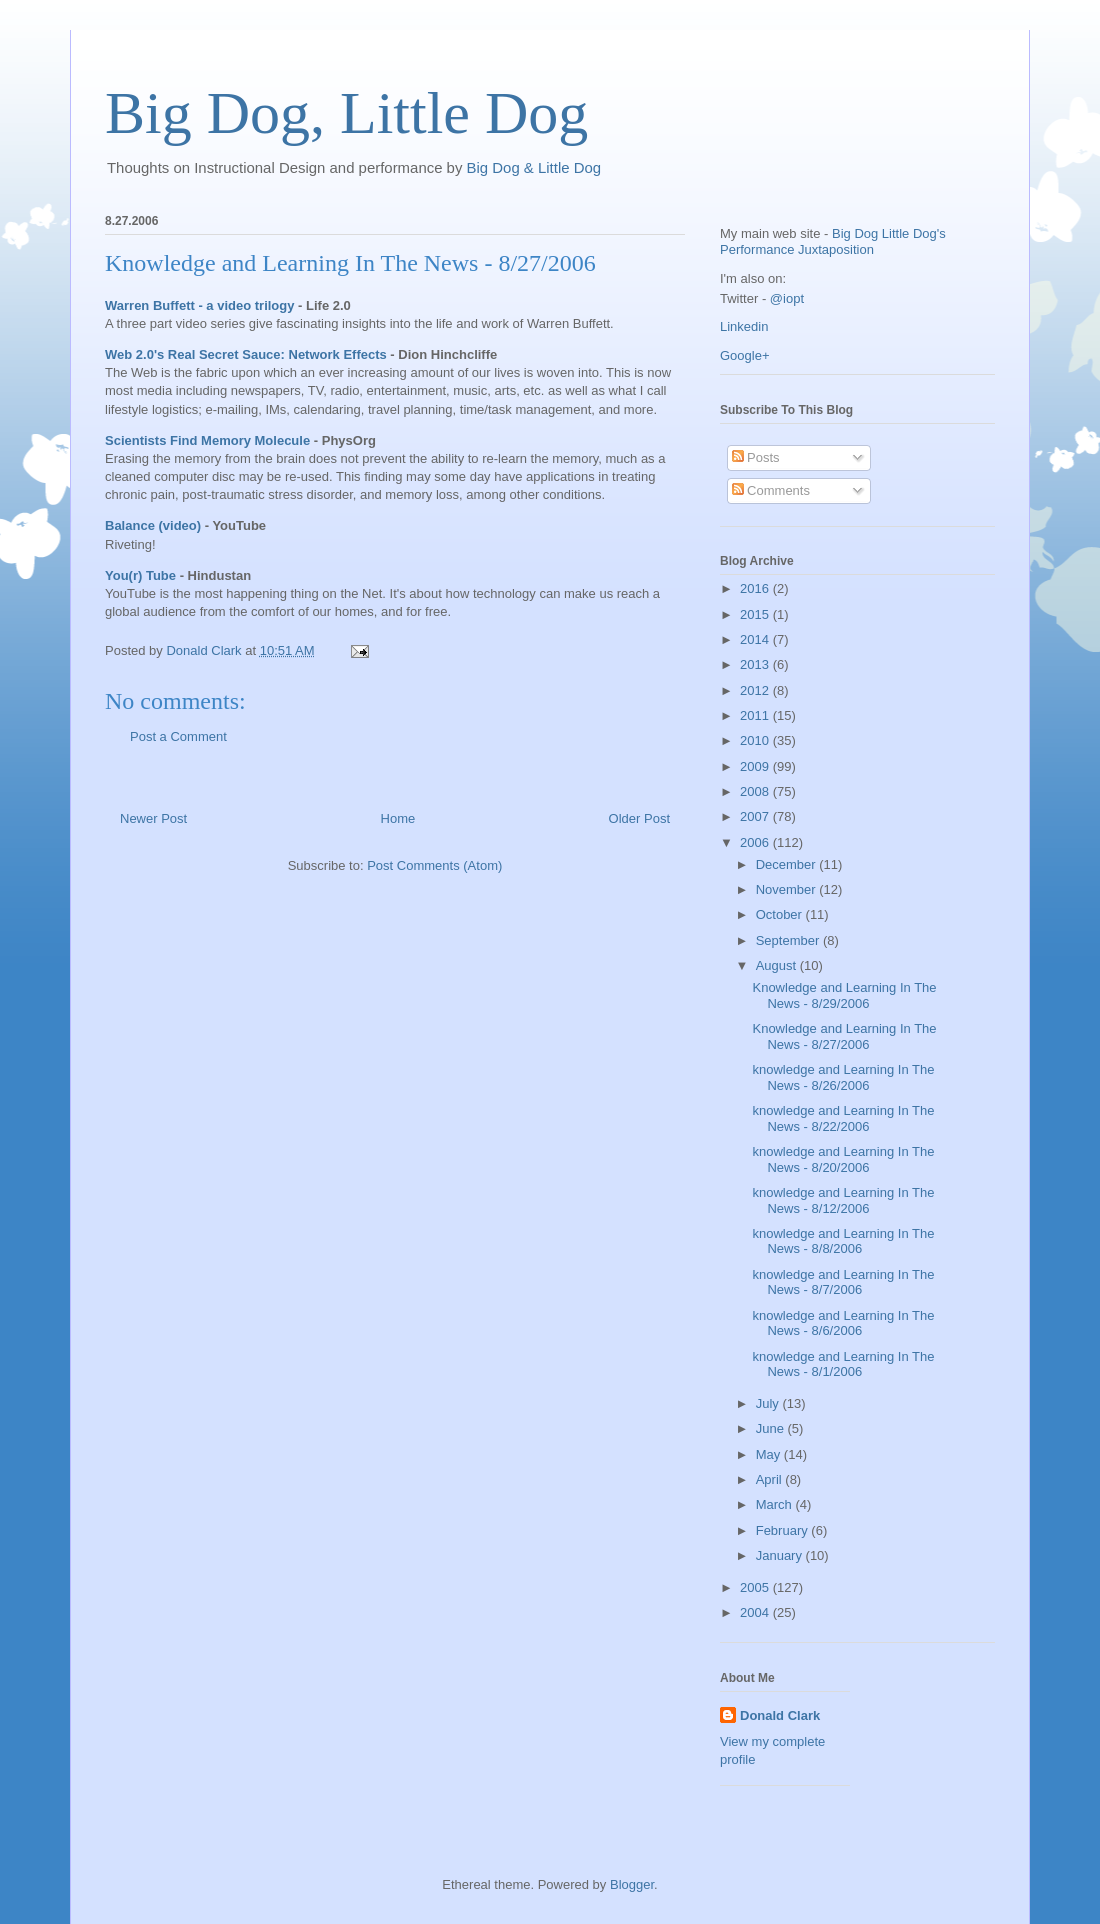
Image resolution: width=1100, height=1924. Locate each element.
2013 (756, 664)
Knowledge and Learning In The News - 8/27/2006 (350, 263)
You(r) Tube (140, 575)
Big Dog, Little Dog (346, 113)
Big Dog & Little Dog (534, 167)
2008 (756, 791)
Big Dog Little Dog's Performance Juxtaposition (833, 241)
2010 (756, 740)
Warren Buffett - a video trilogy (199, 305)
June (772, 1428)
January (781, 1555)
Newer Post (153, 818)
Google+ (745, 355)
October (781, 914)
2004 (756, 1612)
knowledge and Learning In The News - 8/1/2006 (843, 1364)
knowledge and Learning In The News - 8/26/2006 (843, 1077)
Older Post (639, 818)
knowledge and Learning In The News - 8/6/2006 (843, 1323)
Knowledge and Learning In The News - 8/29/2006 (844, 995)
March (776, 1504)
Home (398, 818)
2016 (756, 588)
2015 (756, 614)
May (770, 1454)
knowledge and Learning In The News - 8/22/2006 (843, 1118)
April (771, 1479)
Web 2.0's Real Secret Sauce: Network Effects (246, 354)
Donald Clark (780, 1715)
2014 (756, 639)
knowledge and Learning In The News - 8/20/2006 (843, 1159)
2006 (756, 842)
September (789, 940)
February (784, 1530)
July (769, 1403)
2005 (756, 1587)
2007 (756, 816)
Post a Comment (178, 736)
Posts (756, 457)
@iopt (787, 298)
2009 (756, 766)
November (788, 889)
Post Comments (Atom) (434, 865)
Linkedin (744, 326)
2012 (756, 690)
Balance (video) (153, 525)
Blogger (632, 1884)
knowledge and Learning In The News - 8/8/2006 (843, 1241)
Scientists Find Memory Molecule (207, 440)
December (788, 864)
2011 (756, 715)
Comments (771, 490)
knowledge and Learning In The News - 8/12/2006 (843, 1200)
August (778, 965)
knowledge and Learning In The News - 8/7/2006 (843, 1282)
